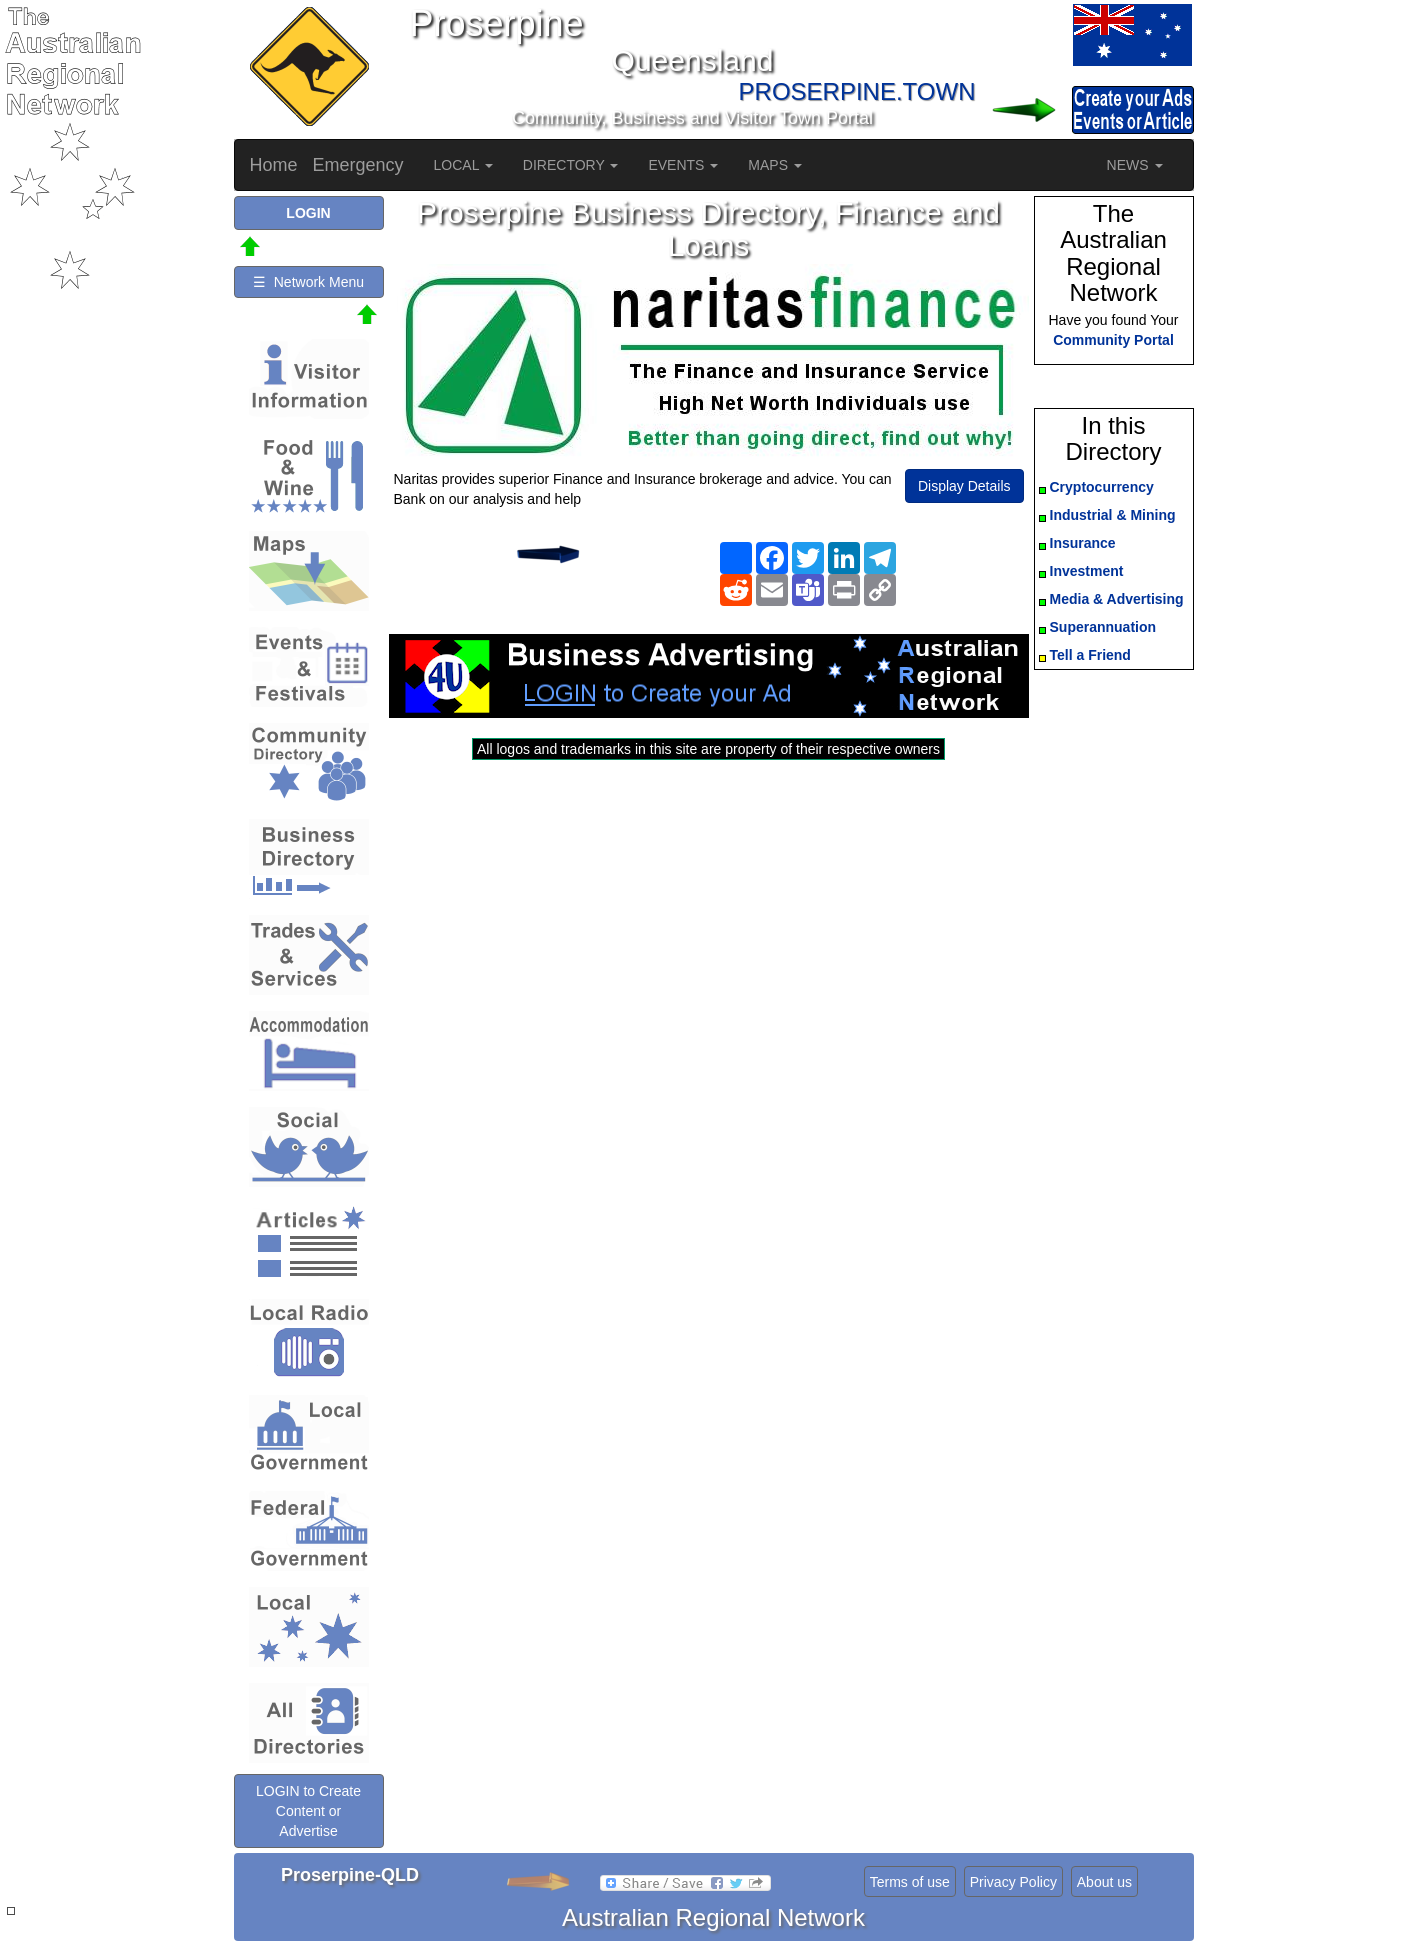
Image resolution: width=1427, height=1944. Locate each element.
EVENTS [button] (683, 165)
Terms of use (910, 1882)
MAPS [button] (775, 165)
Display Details (964, 486)
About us (1104, 1882)
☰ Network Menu (308, 282)
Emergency (358, 165)
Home (274, 165)
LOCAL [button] (463, 165)
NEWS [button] (1135, 165)
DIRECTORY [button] (571, 165)
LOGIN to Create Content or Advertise (308, 1811)
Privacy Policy (1013, 1882)
